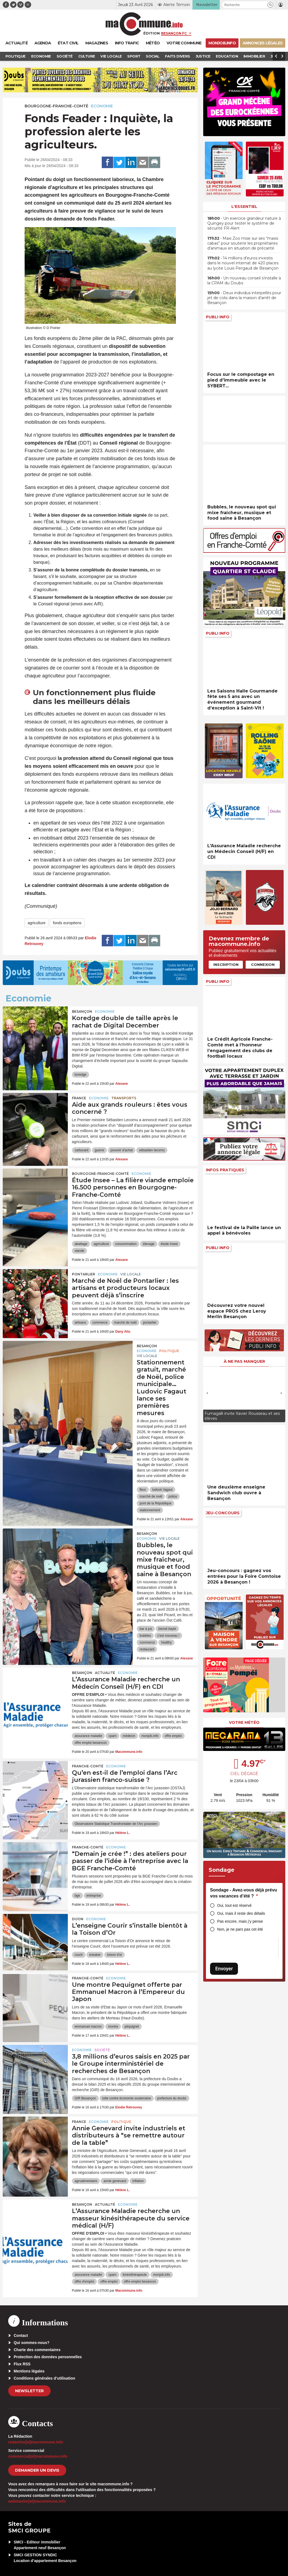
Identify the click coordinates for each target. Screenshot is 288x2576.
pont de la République (155, 1503)
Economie (102, 106)
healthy (166, 1642)
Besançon (82, 1011)
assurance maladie (88, 1736)
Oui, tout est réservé (234, 1905)
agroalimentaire (86, 2181)
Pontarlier (83, 1274)
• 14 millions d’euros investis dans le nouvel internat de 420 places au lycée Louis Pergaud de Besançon (242, 263)
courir (79, 1955)
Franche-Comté (87, 1766)
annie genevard (114, 2181)
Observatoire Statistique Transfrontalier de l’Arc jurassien (116, 1824)
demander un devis (37, 2470)
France (79, 1098)
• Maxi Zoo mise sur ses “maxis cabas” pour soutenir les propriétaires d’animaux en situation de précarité (242, 243)
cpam (112, 1736)
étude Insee (169, 1244)
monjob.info (149, 1736)
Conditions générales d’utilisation (44, 2378)
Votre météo (244, 1722)
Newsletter (29, 2390)
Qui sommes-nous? (32, 2342)
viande (79, 1251)
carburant (82, 1150)
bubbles (145, 1636)
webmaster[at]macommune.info (37, 2501)
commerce (100, 1322)
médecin (129, 1736)
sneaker (95, 1955)
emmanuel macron (88, 2026)
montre (113, 2026)
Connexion (263, 964)
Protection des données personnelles (48, 2357)
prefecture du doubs (172, 2098)
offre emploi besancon (91, 1743)
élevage (148, 1244)
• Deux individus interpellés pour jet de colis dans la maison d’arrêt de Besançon (244, 297)
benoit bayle (167, 1629)
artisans (80, 1322)
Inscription (225, 964)
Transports (123, 1098)
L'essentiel (244, 206)
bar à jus (145, 1629)
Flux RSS (22, 2364)
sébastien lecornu (152, 1150)
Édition (151, 33)
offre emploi (173, 1736)
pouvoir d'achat (121, 1150)
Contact (21, 2335)
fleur (142, 1490)
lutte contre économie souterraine (126, 2098)
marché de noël (125, 1322)
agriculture (36, 923)
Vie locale (130, 1274)
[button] (270, 5)
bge (77, 1895)
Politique (169, 1351)
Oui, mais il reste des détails (241, 1913)
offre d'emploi (84, 2281)
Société (102, 2050)
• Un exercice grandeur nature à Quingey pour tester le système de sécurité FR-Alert (244, 223)
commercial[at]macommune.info (37, 2456)
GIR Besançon (85, 2098)
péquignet (131, 2026)
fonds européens (67, 923)
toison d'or (114, 1955)
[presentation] (207, 1393)
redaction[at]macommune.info (35, 2442)
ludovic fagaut (162, 1490)
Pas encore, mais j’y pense (240, 1921)
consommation (125, 1244)
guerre (99, 1150)
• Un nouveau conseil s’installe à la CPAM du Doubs (244, 280)
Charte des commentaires (37, 2350)
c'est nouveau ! (168, 1636)
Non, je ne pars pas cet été (240, 1929)
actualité (105, 1673)
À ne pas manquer (244, 1361)
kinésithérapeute (135, 2275)
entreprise (93, 1895)
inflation (138, 2181)
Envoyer (224, 1968)
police (172, 1496)
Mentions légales (29, 2371)
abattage (81, 1244)
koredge (80, 1075)
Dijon (77, 1919)
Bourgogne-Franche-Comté (56, 106)
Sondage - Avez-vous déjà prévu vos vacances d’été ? (243, 1893)
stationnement (149, 1510)
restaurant (146, 1649)
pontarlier (149, 1322)
